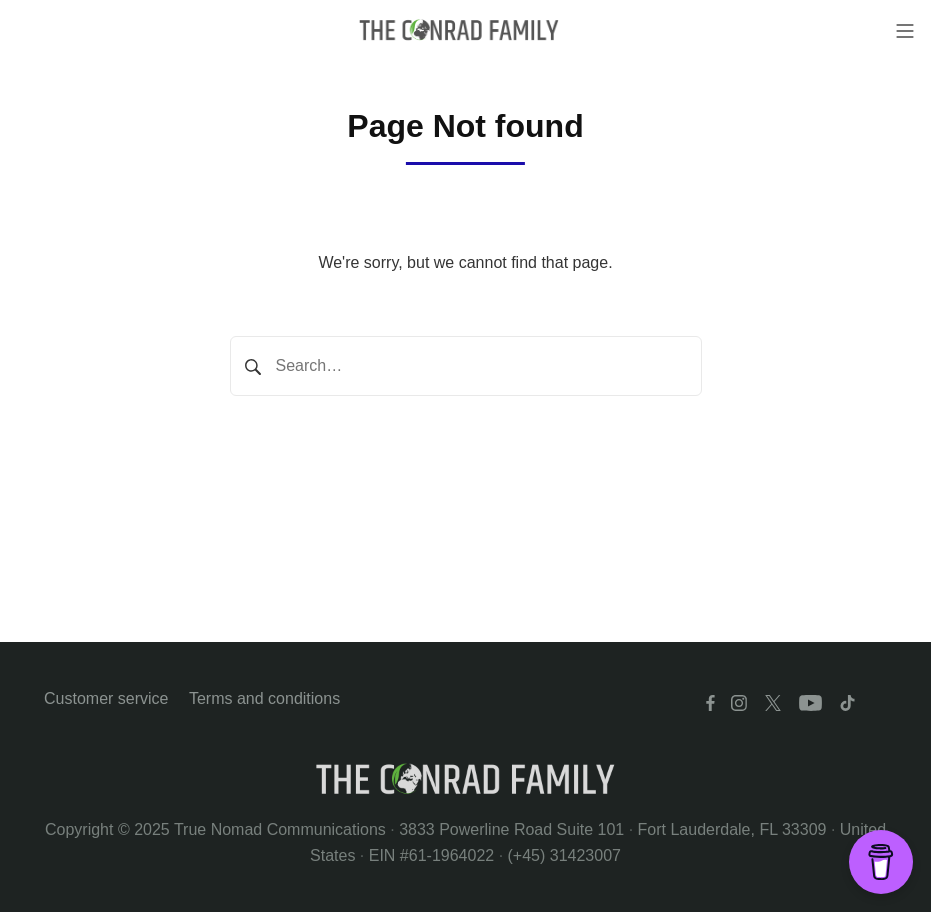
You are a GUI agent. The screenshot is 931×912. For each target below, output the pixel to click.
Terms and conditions (264, 698)
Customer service (106, 698)
